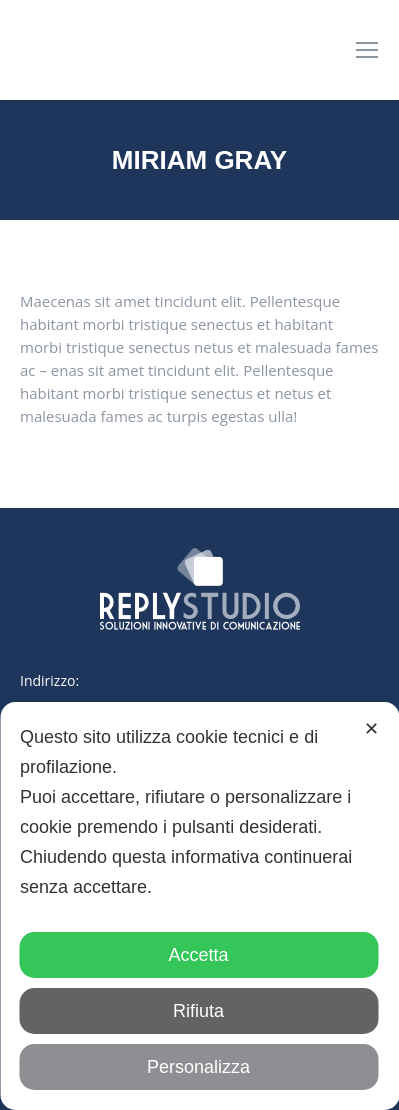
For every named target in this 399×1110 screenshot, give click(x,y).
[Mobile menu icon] (367, 50)
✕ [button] (371, 729)
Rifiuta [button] (198, 1011)
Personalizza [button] (198, 1067)
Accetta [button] (198, 955)
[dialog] (199, 906)
